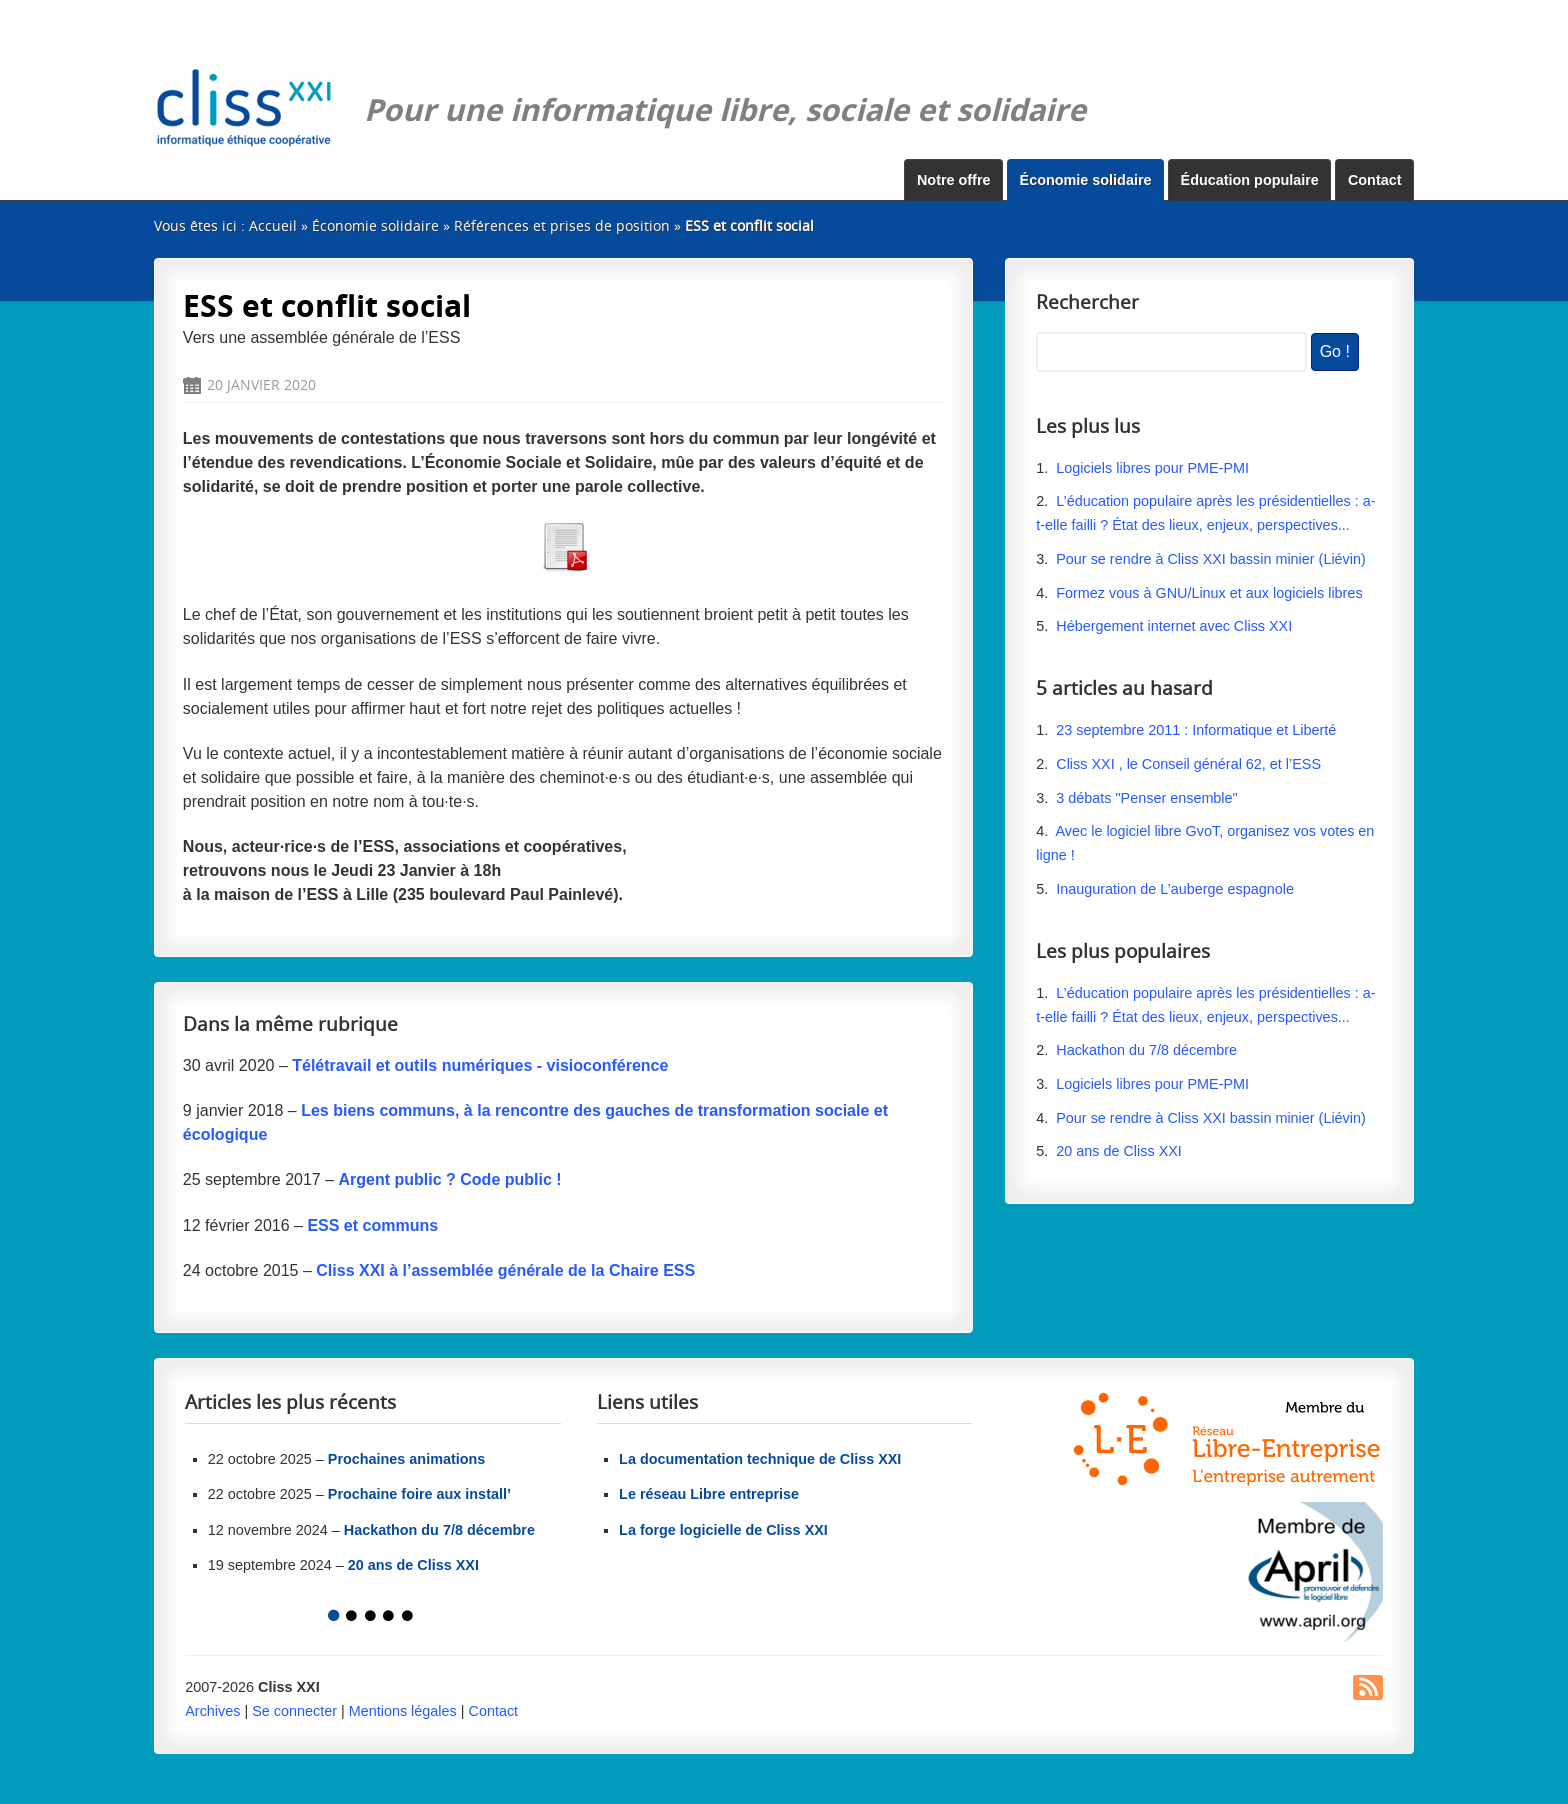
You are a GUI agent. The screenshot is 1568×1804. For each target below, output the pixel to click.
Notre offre (954, 180)
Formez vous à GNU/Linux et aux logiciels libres (1209, 593)
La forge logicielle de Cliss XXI (723, 1530)
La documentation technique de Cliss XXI (760, 1459)
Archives (212, 1711)
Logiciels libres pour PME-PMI (1152, 468)
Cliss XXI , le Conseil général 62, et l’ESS (1188, 764)
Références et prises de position (562, 225)
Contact (1375, 180)
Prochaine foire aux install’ (419, 1494)
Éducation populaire (1250, 180)
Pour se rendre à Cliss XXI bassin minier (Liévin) (1211, 559)
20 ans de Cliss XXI (1119, 1151)
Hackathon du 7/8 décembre (1146, 1050)
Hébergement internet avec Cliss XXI (1174, 626)
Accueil (273, 225)
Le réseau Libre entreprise (709, 1494)
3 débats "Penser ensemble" (1146, 798)
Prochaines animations (407, 1459)
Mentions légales (403, 1711)
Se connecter (294, 1711)
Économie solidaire (1086, 180)
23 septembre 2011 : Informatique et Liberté (1196, 730)
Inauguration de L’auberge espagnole (1175, 889)
